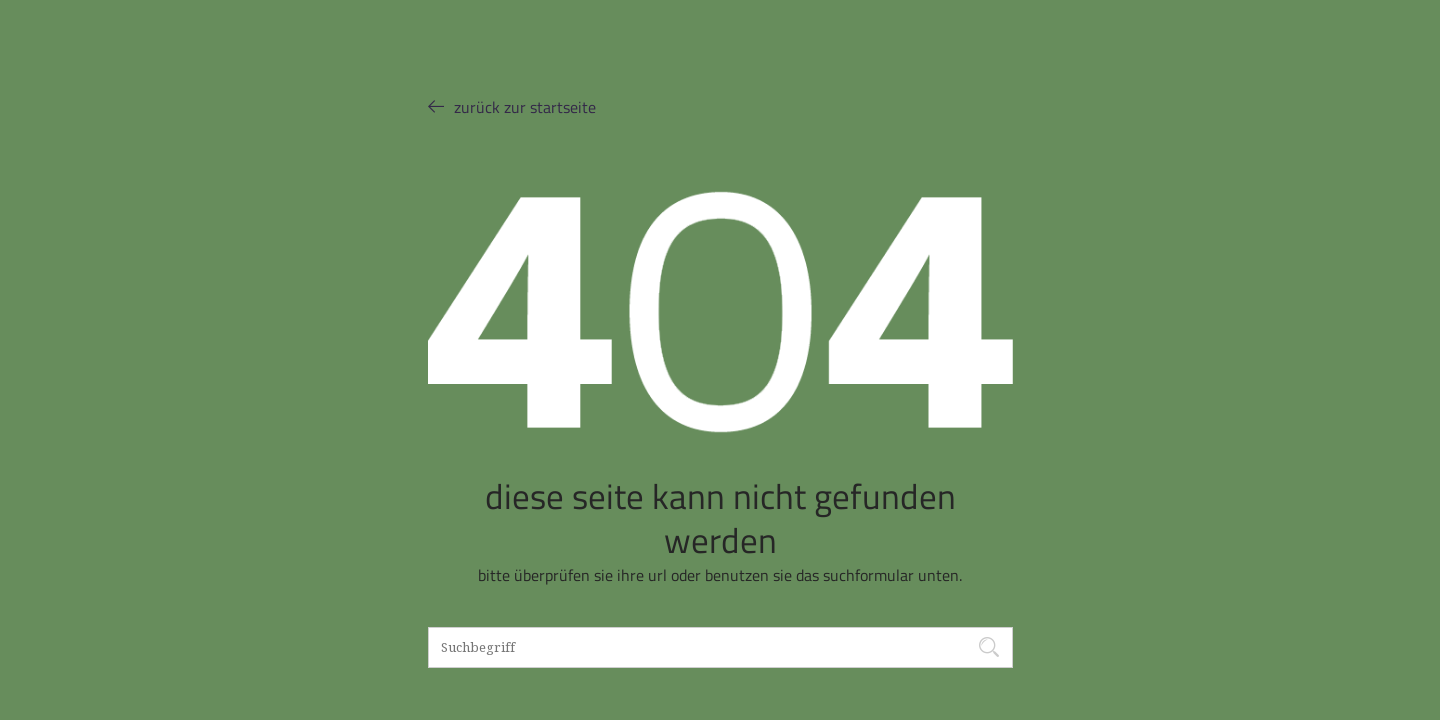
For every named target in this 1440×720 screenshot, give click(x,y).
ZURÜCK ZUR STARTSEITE (512, 106)
